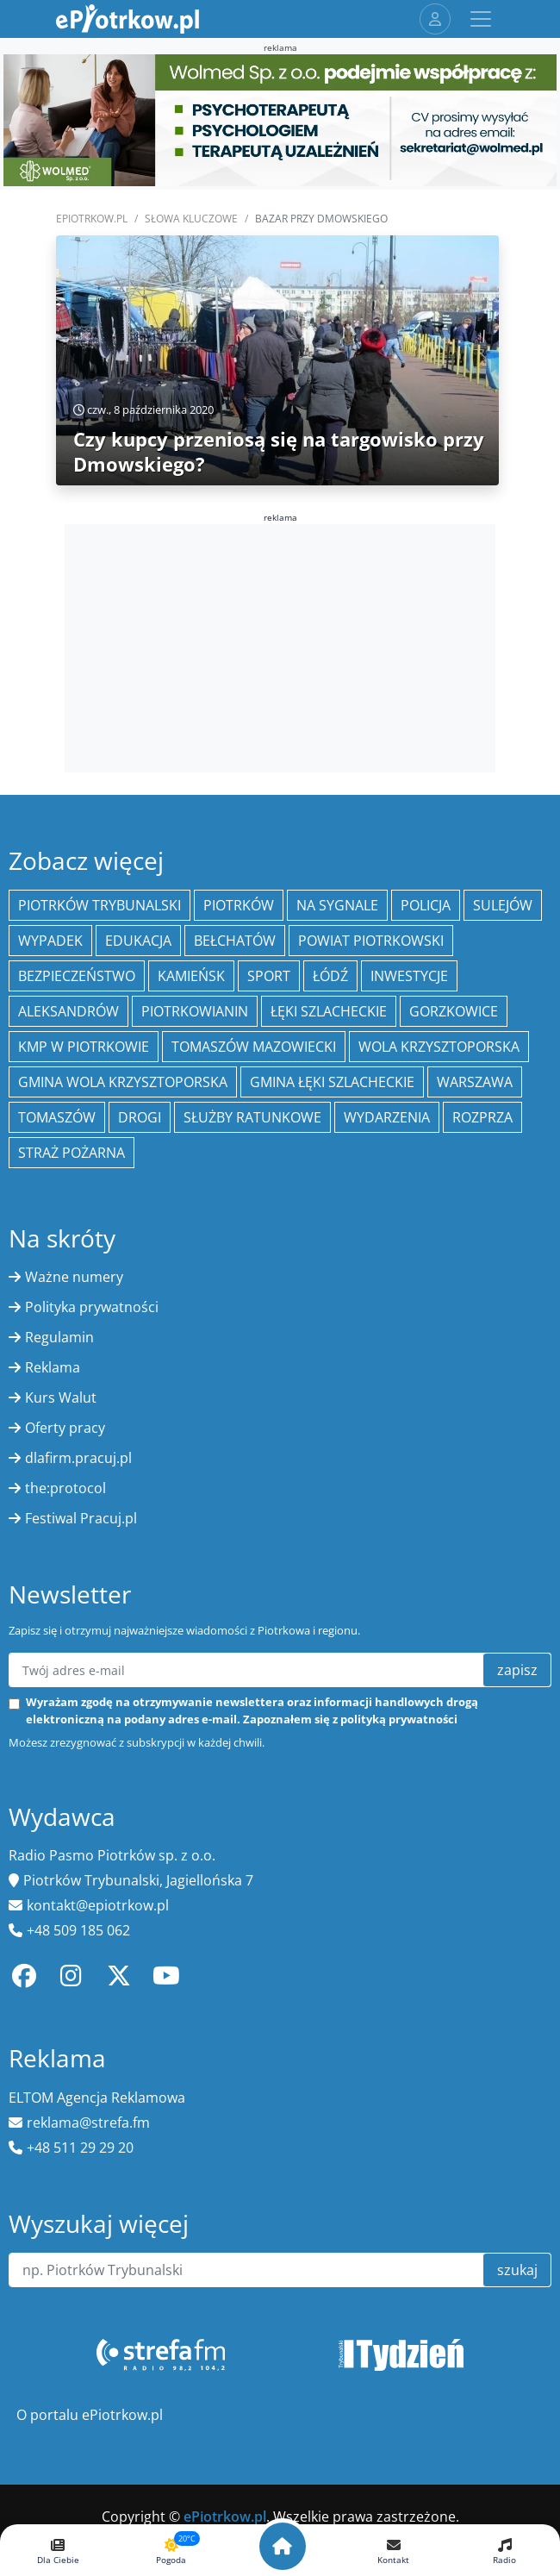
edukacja (138, 940)
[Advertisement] (280, 645)
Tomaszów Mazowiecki (253, 1046)
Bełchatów (235, 940)
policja (426, 905)
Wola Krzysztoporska (439, 1046)
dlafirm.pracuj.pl (78, 1457)
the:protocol (65, 1488)
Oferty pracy (65, 1427)
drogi (139, 1117)
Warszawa (475, 1081)
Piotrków (238, 905)
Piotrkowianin (194, 1011)
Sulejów (502, 905)
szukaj (517, 2269)
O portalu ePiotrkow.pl (89, 2414)
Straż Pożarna (71, 1152)
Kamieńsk (191, 975)
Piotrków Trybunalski (99, 905)
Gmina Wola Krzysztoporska (122, 1081)
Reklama (52, 1367)
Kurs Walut (60, 1397)
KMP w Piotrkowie (83, 1046)
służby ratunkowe (252, 1117)
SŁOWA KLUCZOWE (191, 218)
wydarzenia (387, 1117)
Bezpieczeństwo (76, 975)
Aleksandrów (68, 1011)
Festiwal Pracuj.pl (81, 1518)
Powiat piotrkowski (371, 940)
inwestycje (409, 975)
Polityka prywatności (92, 1306)
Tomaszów (57, 1117)
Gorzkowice (453, 1011)
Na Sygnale (337, 905)
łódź (330, 975)
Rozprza (482, 1117)
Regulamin (59, 1337)
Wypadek (50, 940)
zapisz (517, 1669)
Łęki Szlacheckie (329, 1011)
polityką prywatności (398, 1719)
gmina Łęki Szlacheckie (332, 1081)
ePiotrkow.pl (92, 218)
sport (268, 975)
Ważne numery (74, 1276)
